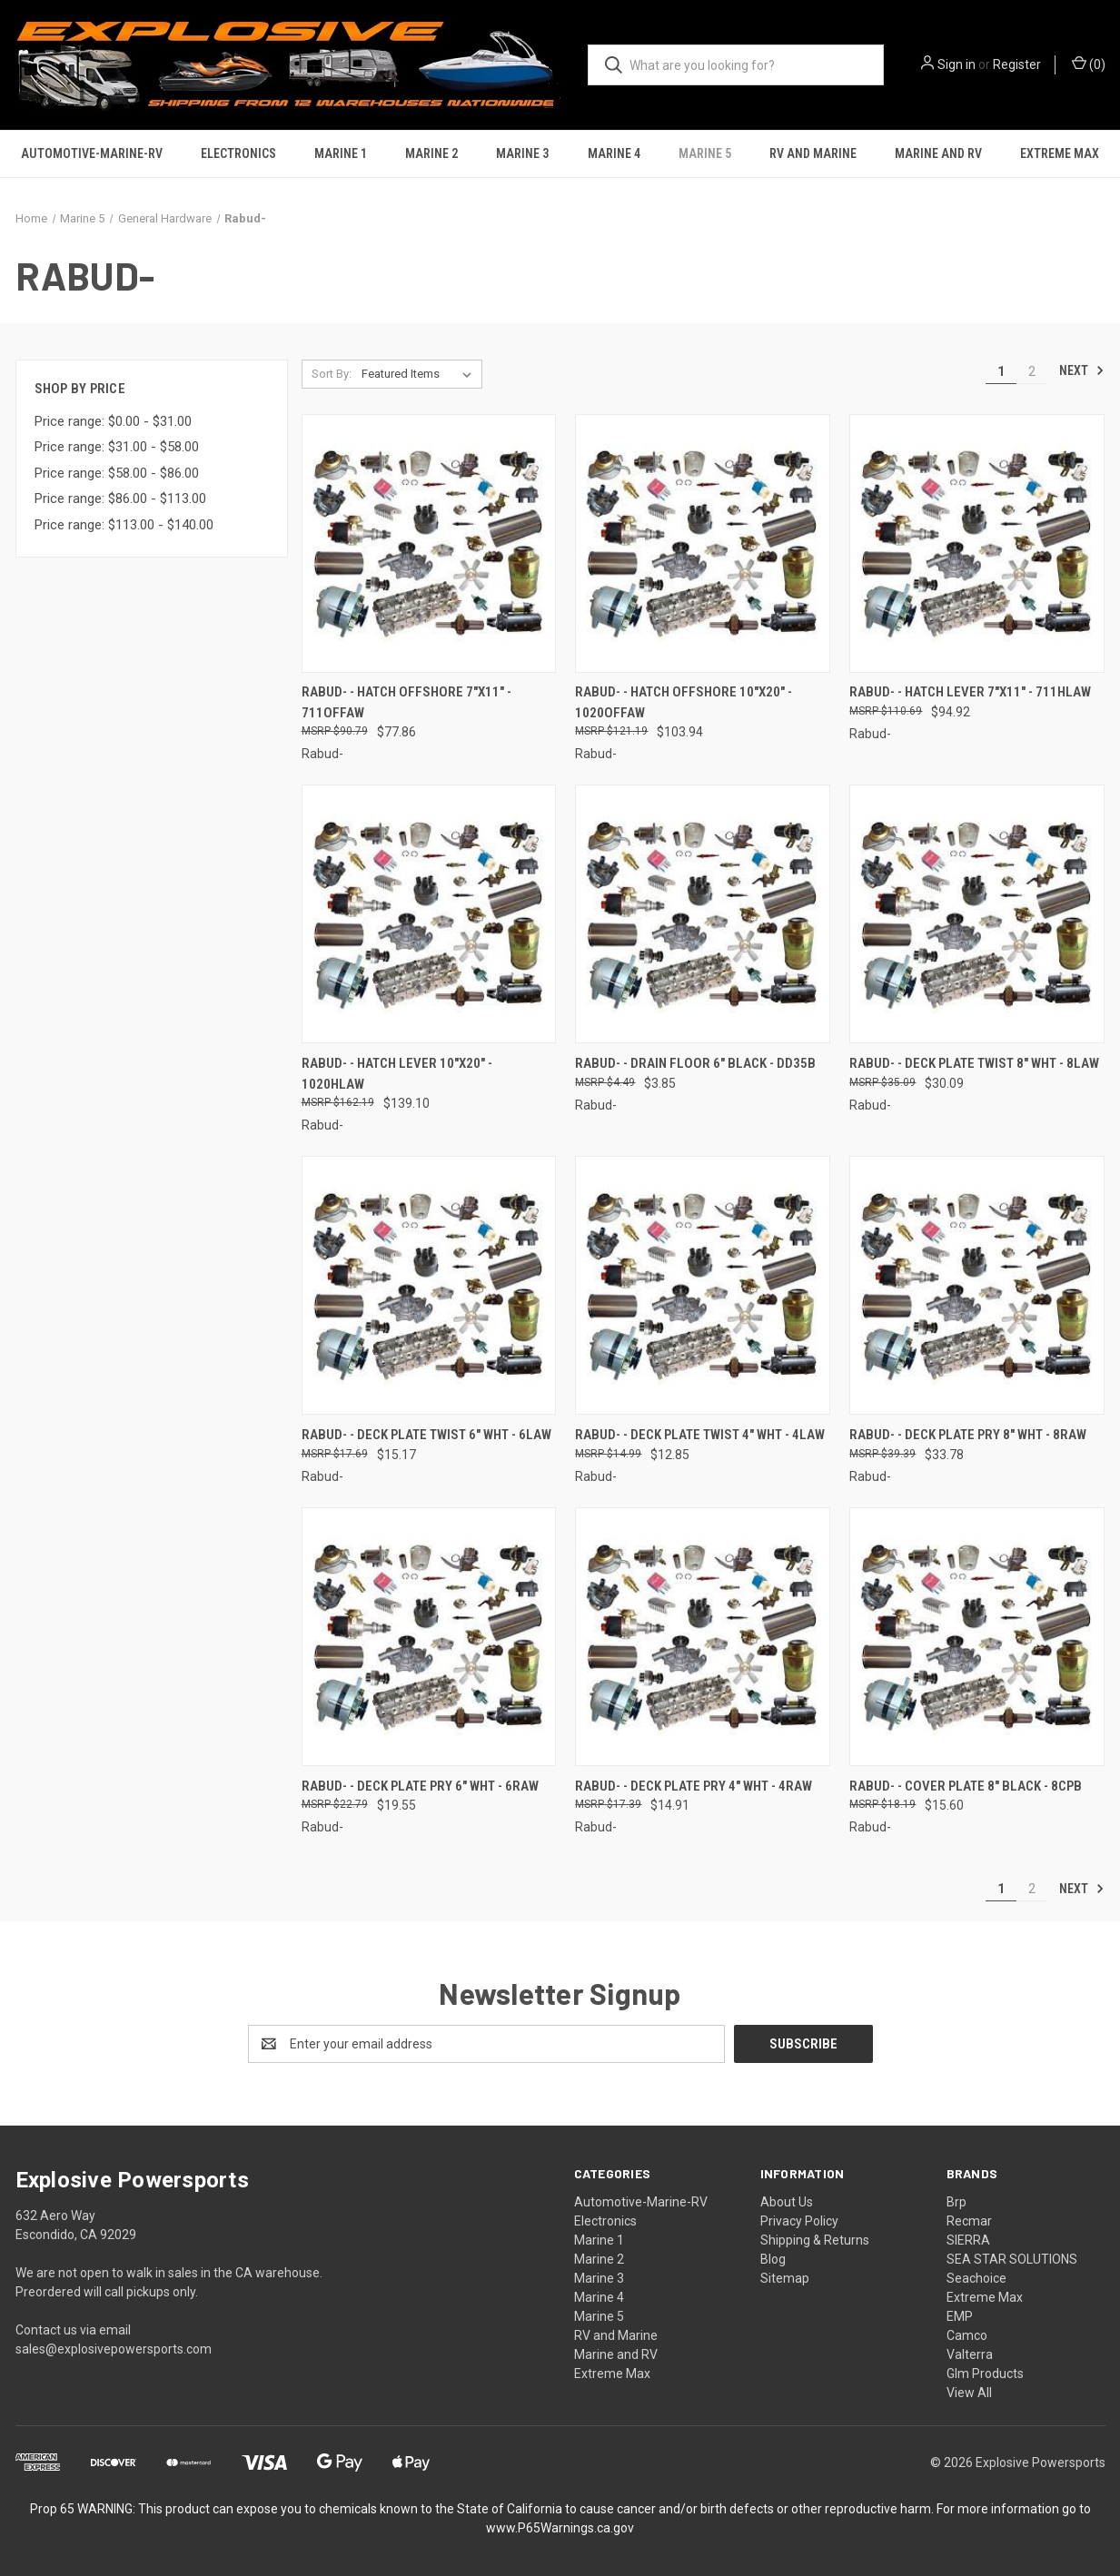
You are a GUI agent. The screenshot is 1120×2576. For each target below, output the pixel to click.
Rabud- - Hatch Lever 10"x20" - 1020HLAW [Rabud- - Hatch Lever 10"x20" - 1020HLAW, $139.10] (397, 1073)
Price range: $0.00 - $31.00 (113, 421)
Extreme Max (1059, 153)
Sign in (956, 64)
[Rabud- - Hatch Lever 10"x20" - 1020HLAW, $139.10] (429, 914)
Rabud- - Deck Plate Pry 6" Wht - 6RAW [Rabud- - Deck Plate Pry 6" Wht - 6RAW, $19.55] (420, 1786)
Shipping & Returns (814, 2240)
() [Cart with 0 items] (1088, 63)
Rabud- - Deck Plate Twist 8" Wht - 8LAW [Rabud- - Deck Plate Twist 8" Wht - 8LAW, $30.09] (974, 1063)
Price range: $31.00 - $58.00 (117, 447)
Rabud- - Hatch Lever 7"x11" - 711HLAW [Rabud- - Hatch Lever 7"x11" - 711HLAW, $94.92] (970, 692)
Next (1082, 370)
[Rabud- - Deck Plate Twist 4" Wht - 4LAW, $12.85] (703, 1285)
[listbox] (420, 374)
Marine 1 (340, 153)
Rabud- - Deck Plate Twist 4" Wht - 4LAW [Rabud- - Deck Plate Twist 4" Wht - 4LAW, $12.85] (700, 1434)
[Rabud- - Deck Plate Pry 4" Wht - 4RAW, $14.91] (703, 1636)
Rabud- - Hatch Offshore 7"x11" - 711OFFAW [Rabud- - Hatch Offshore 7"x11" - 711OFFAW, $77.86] (406, 702)
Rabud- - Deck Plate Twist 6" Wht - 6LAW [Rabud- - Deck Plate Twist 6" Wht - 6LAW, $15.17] (426, 1434)
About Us (786, 2202)
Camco (967, 2335)
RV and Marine (813, 153)
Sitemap (784, 2278)
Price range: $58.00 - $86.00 (117, 473)
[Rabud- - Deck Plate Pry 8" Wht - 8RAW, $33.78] (977, 1285)
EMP (960, 2316)
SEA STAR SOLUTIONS (1012, 2259)
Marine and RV (938, 153)
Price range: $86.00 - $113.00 (120, 498)
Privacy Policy (799, 2221)
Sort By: (332, 373)
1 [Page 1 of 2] (1001, 371)
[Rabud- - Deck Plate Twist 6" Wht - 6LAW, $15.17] (429, 1285)
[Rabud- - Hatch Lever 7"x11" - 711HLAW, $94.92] (977, 543)
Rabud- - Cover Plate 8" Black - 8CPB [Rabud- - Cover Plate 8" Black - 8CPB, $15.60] (965, 1786)
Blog (773, 2259)
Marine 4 (614, 153)
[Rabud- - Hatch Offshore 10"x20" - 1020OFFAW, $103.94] (703, 543)
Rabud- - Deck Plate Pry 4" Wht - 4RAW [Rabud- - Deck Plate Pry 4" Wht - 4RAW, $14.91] (693, 1786)
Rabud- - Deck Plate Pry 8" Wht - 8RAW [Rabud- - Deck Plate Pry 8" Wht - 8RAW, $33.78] (967, 1434)
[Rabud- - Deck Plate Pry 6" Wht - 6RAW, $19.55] (429, 1636)
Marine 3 (522, 153)
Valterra (970, 2354)
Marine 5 (705, 153)
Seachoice (976, 2278)
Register (1017, 64)
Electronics (238, 153)
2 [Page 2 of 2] (1032, 371)
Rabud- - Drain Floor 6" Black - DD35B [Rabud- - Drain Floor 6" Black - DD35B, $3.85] (695, 1063)
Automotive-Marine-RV (92, 153)
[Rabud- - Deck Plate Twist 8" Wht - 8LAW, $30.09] (977, 914)
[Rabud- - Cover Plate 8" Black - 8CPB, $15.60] (977, 1636)
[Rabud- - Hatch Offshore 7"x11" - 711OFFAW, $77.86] (429, 543)
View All (969, 2392)
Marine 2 (431, 153)
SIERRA (968, 2240)
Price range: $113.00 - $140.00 (124, 525)
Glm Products (985, 2373)
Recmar (969, 2221)
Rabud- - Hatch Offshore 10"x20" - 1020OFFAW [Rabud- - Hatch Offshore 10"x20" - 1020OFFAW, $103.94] (683, 702)
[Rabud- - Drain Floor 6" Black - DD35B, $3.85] (703, 914)
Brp (956, 2202)
